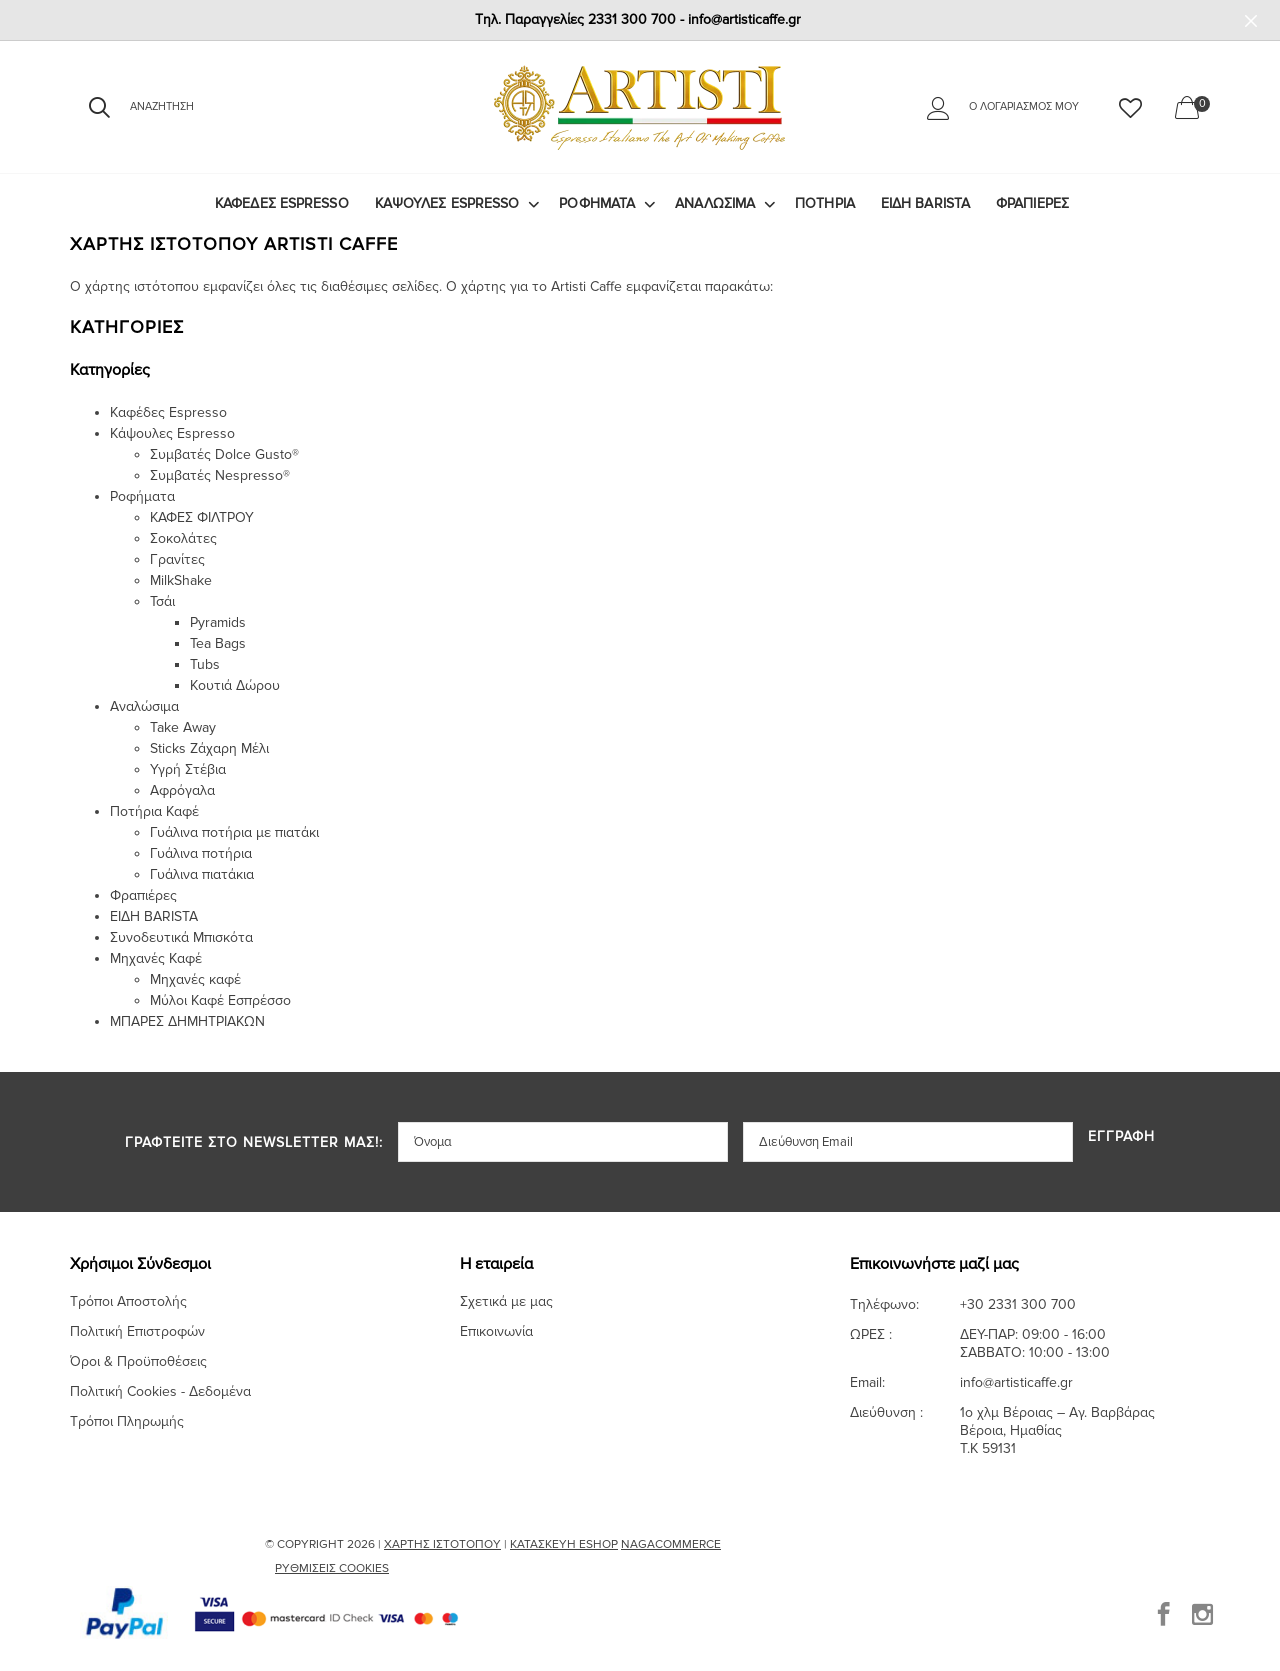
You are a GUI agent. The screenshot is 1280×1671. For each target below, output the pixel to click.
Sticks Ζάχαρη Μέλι (209, 748)
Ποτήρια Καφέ (154, 811)
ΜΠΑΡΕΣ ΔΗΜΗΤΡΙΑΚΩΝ (187, 1021)
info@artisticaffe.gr (1016, 1382)
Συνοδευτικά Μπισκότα (181, 937)
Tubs (205, 664)
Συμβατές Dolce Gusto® (224, 454)
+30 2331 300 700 (1018, 1304)
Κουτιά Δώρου (235, 685)
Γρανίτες (177, 559)
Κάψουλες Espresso (447, 203)
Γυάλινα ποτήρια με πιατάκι (234, 832)
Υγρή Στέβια (188, 769)
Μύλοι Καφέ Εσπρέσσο (220, 1000)
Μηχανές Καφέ (156, 958)
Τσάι (162, 601)
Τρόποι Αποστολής (128, 1301)
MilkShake (181, 580)
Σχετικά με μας (506, 1301)
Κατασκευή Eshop (564, 1544)
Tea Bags (218, 643)
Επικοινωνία (496, 1331)
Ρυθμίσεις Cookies (332, 1568)
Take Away (183, 727)
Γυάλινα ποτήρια (201, 853)
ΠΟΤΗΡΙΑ (825, 203)
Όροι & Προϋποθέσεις (138, 1361)
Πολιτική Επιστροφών (137, 1331)
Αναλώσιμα (715, 203)
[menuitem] (282, 204)
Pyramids (218, 622)
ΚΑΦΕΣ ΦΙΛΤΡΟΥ (202, 517)
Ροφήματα (597, 203)
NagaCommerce (671, 1544)
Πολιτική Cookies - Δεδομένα (160, 1391)
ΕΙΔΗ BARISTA (925, 203)
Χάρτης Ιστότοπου (442, 1544)
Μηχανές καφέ (195, 979)
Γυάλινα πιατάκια (202, 874)
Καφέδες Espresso (282, 203)
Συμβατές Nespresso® (220, 475)
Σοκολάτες (183, 538)
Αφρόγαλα (182, 790)
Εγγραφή (1121, 1137)
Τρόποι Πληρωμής (127, 1421)
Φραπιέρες (1032, 203)
